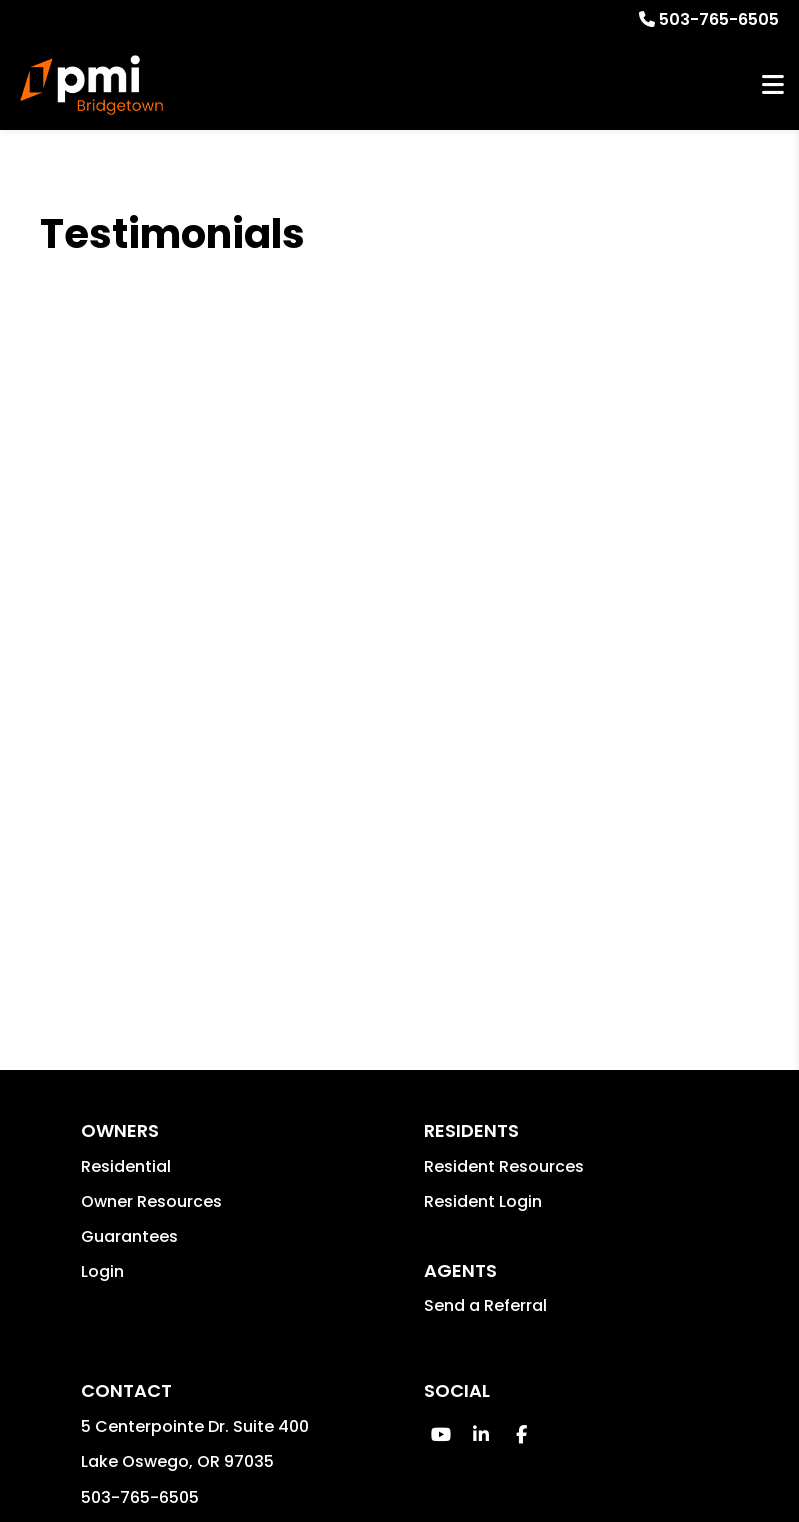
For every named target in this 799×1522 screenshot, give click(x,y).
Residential (126, 1166)
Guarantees (129, 1236)
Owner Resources (151, 1201)
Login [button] (102, 1271)
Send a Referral (485, 1305)
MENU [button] (773, 85)
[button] (441, 1434)
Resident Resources (504, 1166)
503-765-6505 (719, 19)
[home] (91, 85)
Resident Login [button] (483, 1201)
